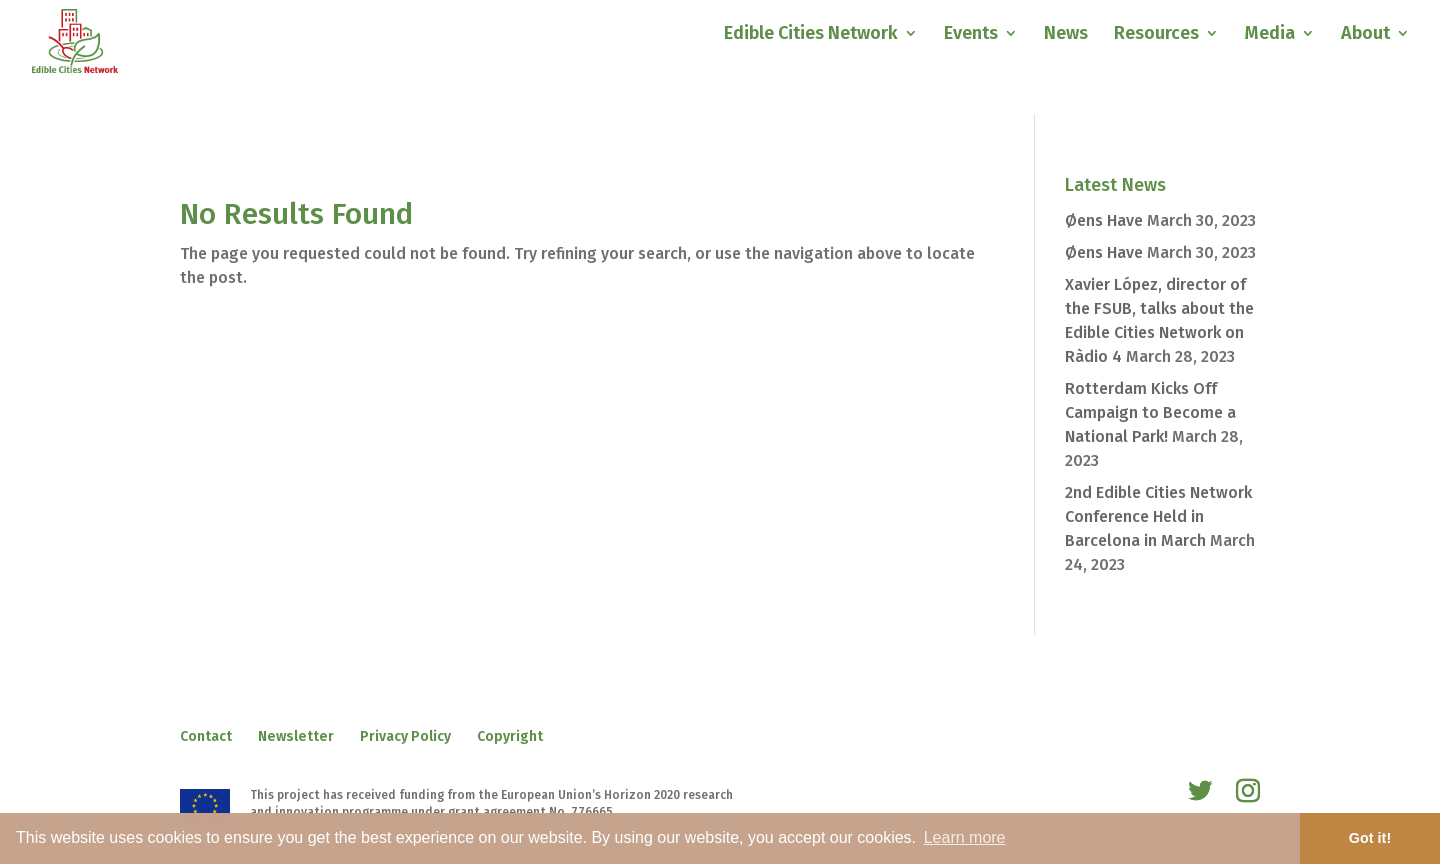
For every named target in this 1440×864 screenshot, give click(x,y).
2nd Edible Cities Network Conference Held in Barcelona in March (1158, 516)
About (1365, 35)
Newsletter (296, 736)
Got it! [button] (1370, 838)
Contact (206, 736)
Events (971, 35)
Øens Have (1104, 220)
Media (1270, 35)
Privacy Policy (405, 736)
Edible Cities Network (811, 35)
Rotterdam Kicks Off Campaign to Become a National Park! (1150, 412)
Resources (1156, 35)
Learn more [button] (965, 837)
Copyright (510, 736)
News (1066, 35)
